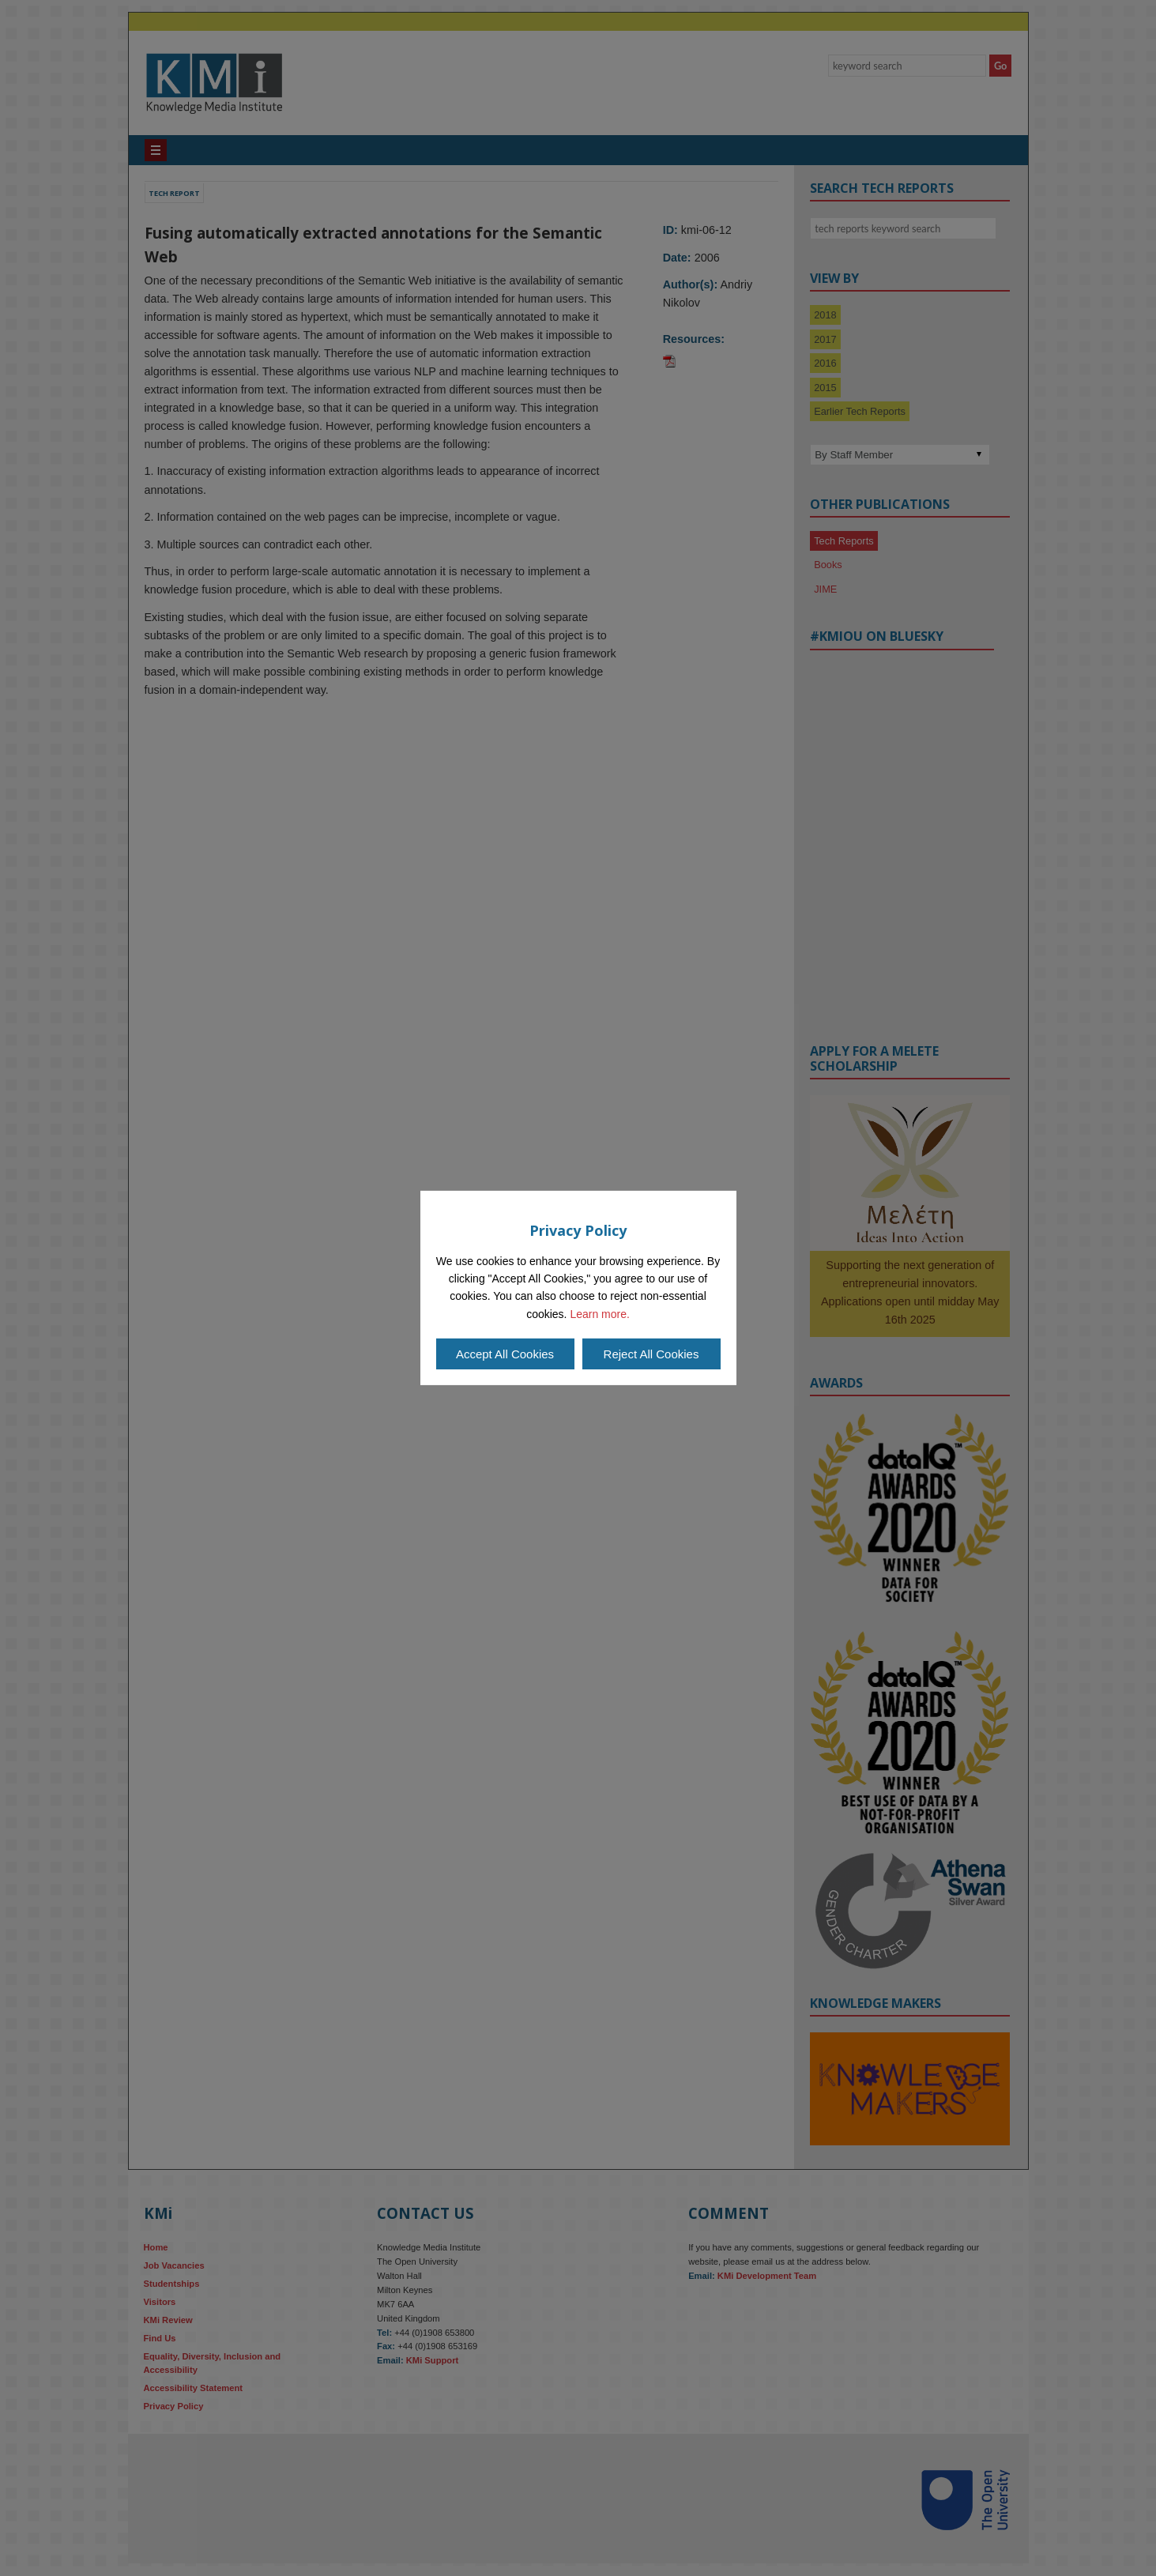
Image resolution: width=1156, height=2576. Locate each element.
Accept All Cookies (505, 1354)
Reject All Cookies (651, 1354)
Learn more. (599, 1314)
